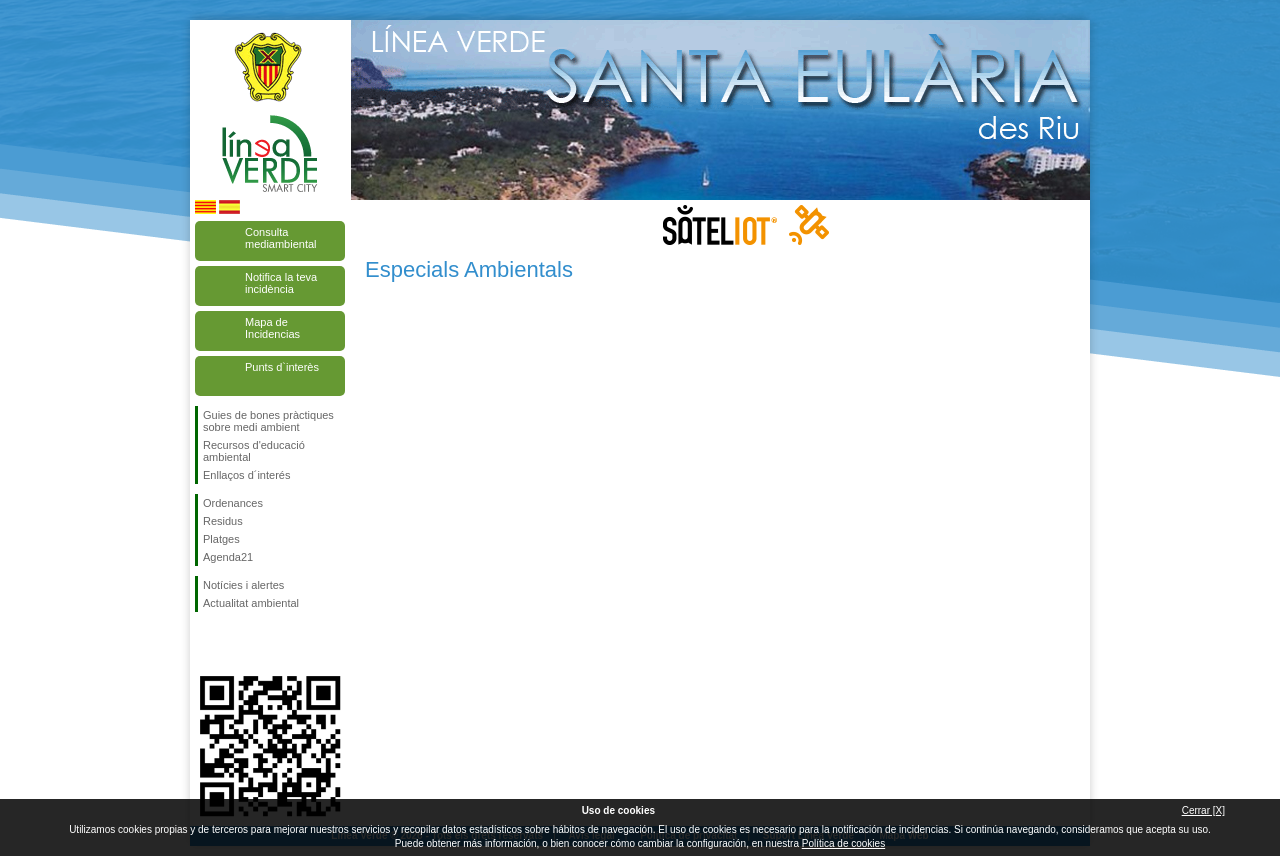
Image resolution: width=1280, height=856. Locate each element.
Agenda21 (228, 557)
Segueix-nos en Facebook (207, 644)
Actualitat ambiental (251, 603)
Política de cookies (843, 843)
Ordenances (233, 503)
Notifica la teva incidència (281, 283)
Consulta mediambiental (281, 238)
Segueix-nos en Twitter (240, 644)
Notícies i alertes (243, 585)
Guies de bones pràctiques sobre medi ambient (268, 421)
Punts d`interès (282, 367)
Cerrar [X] (1203, 810)
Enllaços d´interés (246, 475)
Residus (223, 521)
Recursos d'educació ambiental (254, 451)
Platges (221, 539)
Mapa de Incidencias (272, 328)
